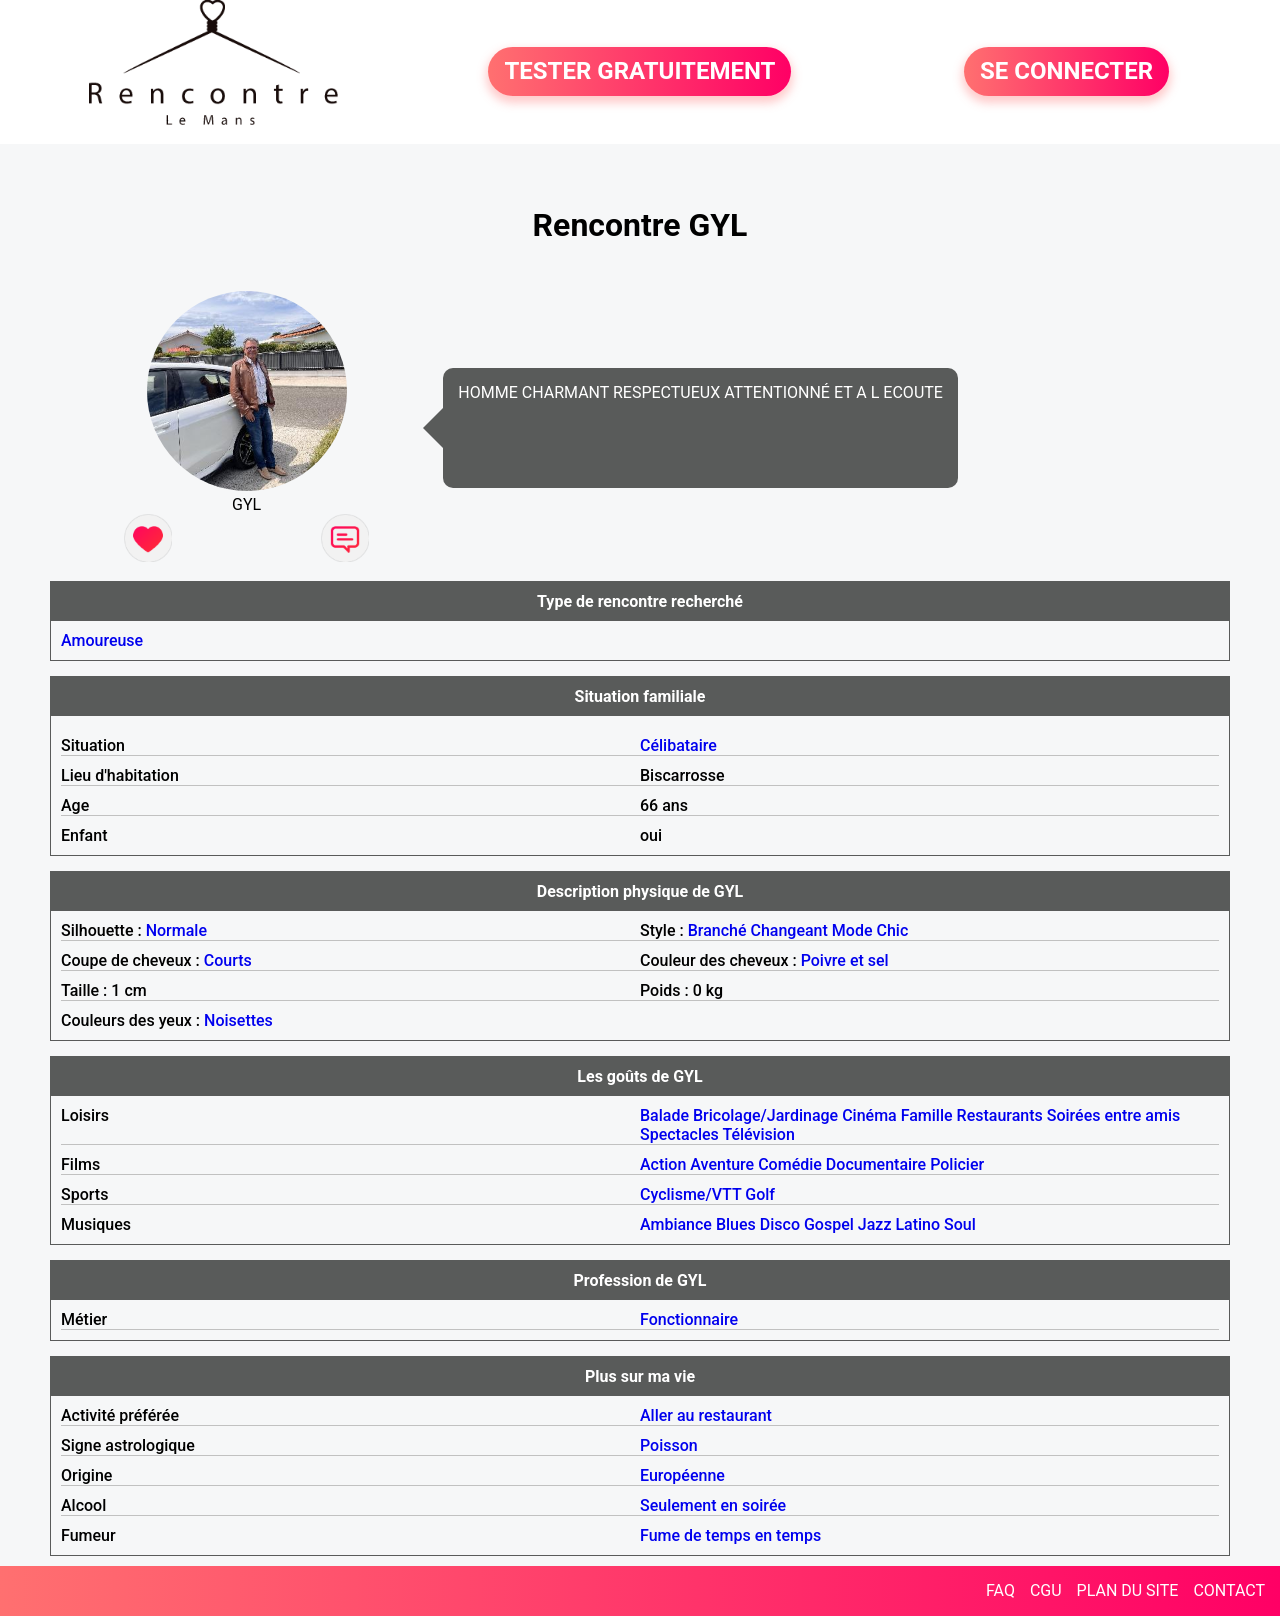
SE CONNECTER (1066, 72)
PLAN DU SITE (1128, 1590)
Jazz (875, 1224)
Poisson (669, 1445)
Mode (852, 930)
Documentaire (876, 1164)
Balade (664, 1115)
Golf (760, 1194)
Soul (960, 1224)
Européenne (682, 1475)
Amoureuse (102, 640)
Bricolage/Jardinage (765, 1115)
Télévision (758, 1134)
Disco (780, 1224)
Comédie (790, 1164)
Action (663, 1164)
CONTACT (1229, 1590)
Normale (176, 930)
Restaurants (1000, 1115)
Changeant (788, 930)
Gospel (829, 1224)
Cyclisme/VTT (690, 1194)
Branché (717, 930)
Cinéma (869, 1115)
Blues (736, 1224)
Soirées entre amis (1113, 1115)
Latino (917, 1224)
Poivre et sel (845, 960)
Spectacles (679, 1134)
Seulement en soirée (713, 1505)
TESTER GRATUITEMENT (639, 72)
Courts (228, 960)
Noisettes (238, 1020)
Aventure (722, 1164)
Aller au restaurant (706, 1415)
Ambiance (676, 1224)
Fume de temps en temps (730, 1535)
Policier (957, 1164)
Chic (892, 930)
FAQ (1000, 1590)
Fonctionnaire (689, 1319)
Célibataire (678, 745)
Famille (927, 1115)
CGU (1046, 1590)
